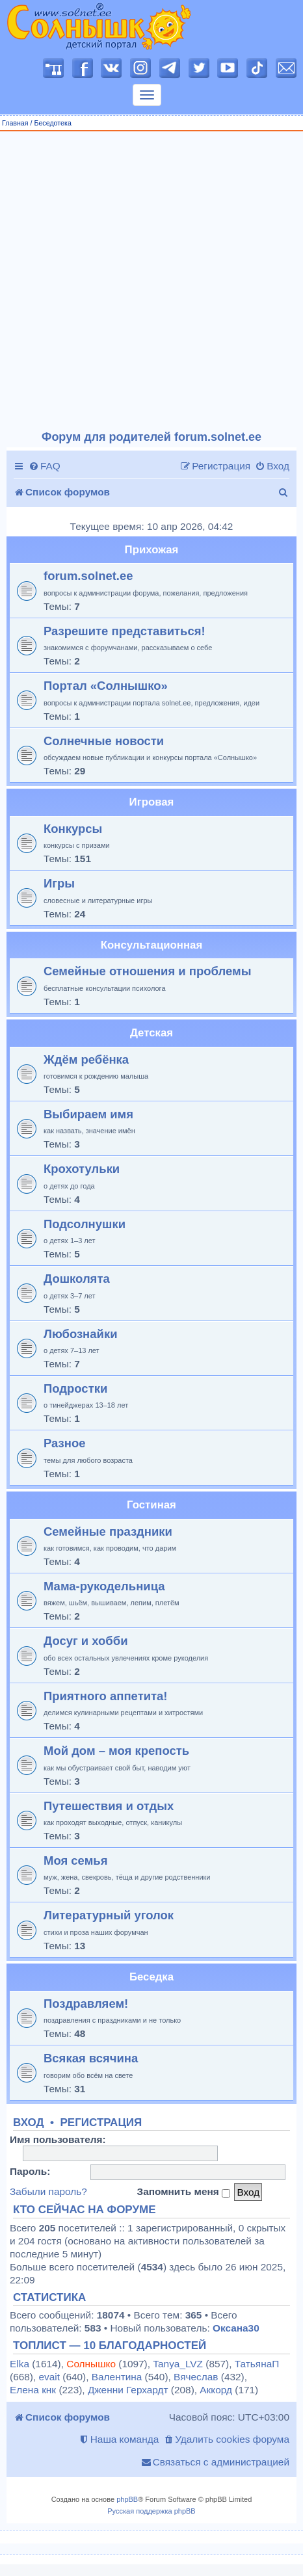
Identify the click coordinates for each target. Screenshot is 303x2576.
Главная (15, 123)
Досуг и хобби (86, 1641)
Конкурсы (73, 828)
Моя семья (75, 1860)
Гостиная (151, 1505)
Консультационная (151, 945)
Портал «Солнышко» (106, 685)
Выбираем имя (88, 1114)
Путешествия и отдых (109, 1806)
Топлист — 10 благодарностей (109, 2346)
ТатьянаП (257, 2363)
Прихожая (152, 550)
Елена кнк (33, 2389)
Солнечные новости (104, 741)
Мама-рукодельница (104, 1586)
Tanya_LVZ (178, 2363)
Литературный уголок (109, 1915)
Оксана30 (236, 2327)
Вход (28, 2123)
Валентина (117, 2376)
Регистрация (101, 2123)
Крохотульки (82, 1169)
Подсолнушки (84, 1224)
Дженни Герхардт (128, 2389)
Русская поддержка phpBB (151, 2511)
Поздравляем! (86, 2003)
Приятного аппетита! (106, 1696)
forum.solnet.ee (88, 576)
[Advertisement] (146, 281)
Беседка (151, 1977)
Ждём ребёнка (86, 1059)
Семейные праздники (108, 1531)
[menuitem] (44, 466)
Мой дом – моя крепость (116, 1750)
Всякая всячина (91, 2058)
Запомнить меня (183, 2192)
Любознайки (81, 1334)
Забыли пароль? (48, 2191)
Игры (59, 883)
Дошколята (77, 1278)
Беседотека (52, 123)
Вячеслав (196, 2376)
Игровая (151, 802)
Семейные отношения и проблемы (147, 971)
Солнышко (91, 2363)
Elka (19, 2363)
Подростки (75, 1388)
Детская (151, 1033)
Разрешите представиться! (124, 631)
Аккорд (216, 2389)
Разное (64, 1443)
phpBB (127, 2499)
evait (49, 2376)
